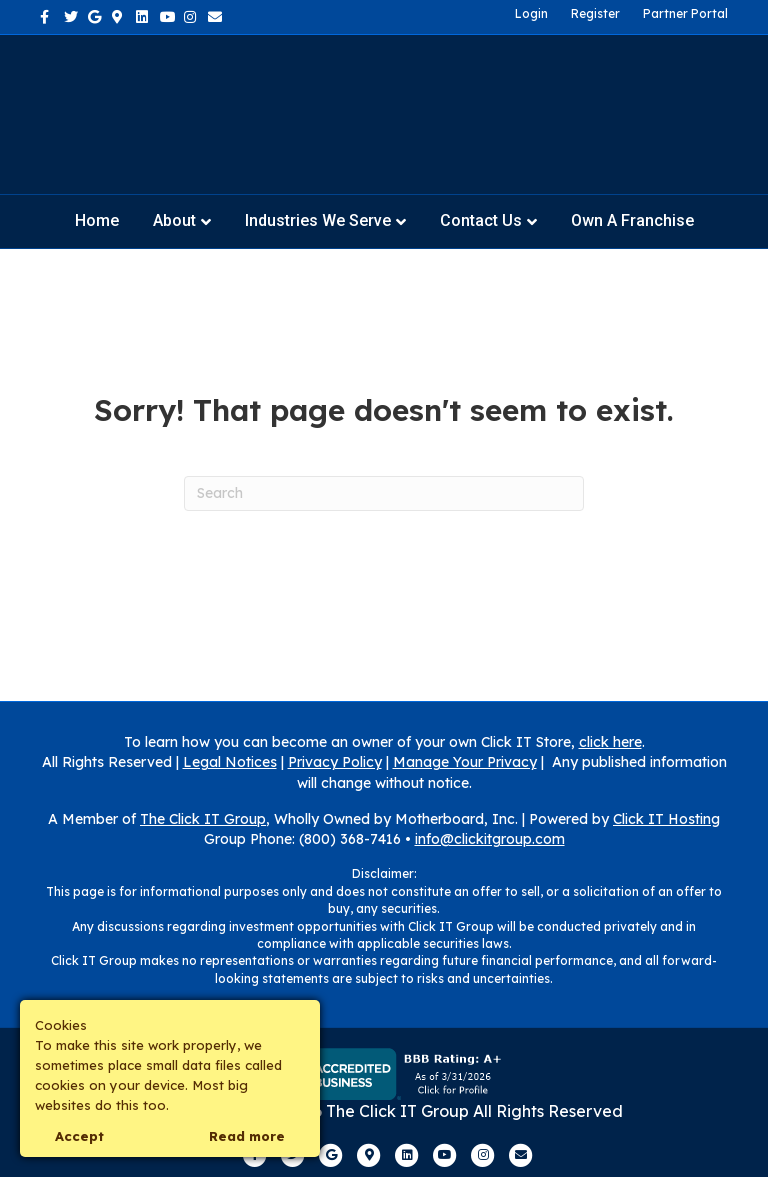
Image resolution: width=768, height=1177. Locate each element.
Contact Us (481, 220)
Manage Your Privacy (465, 762)
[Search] (384, 493)
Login (531, 13)
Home (97, 220)
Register (595, 13)
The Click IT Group (203, 819)
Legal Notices (230, 762)
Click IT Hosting (666, 819)
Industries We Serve (318, 220)
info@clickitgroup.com (490, 839)
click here (610, 742)
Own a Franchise (632, 220)
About (174, 220)
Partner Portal (685, 13)
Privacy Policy (335, 762)
